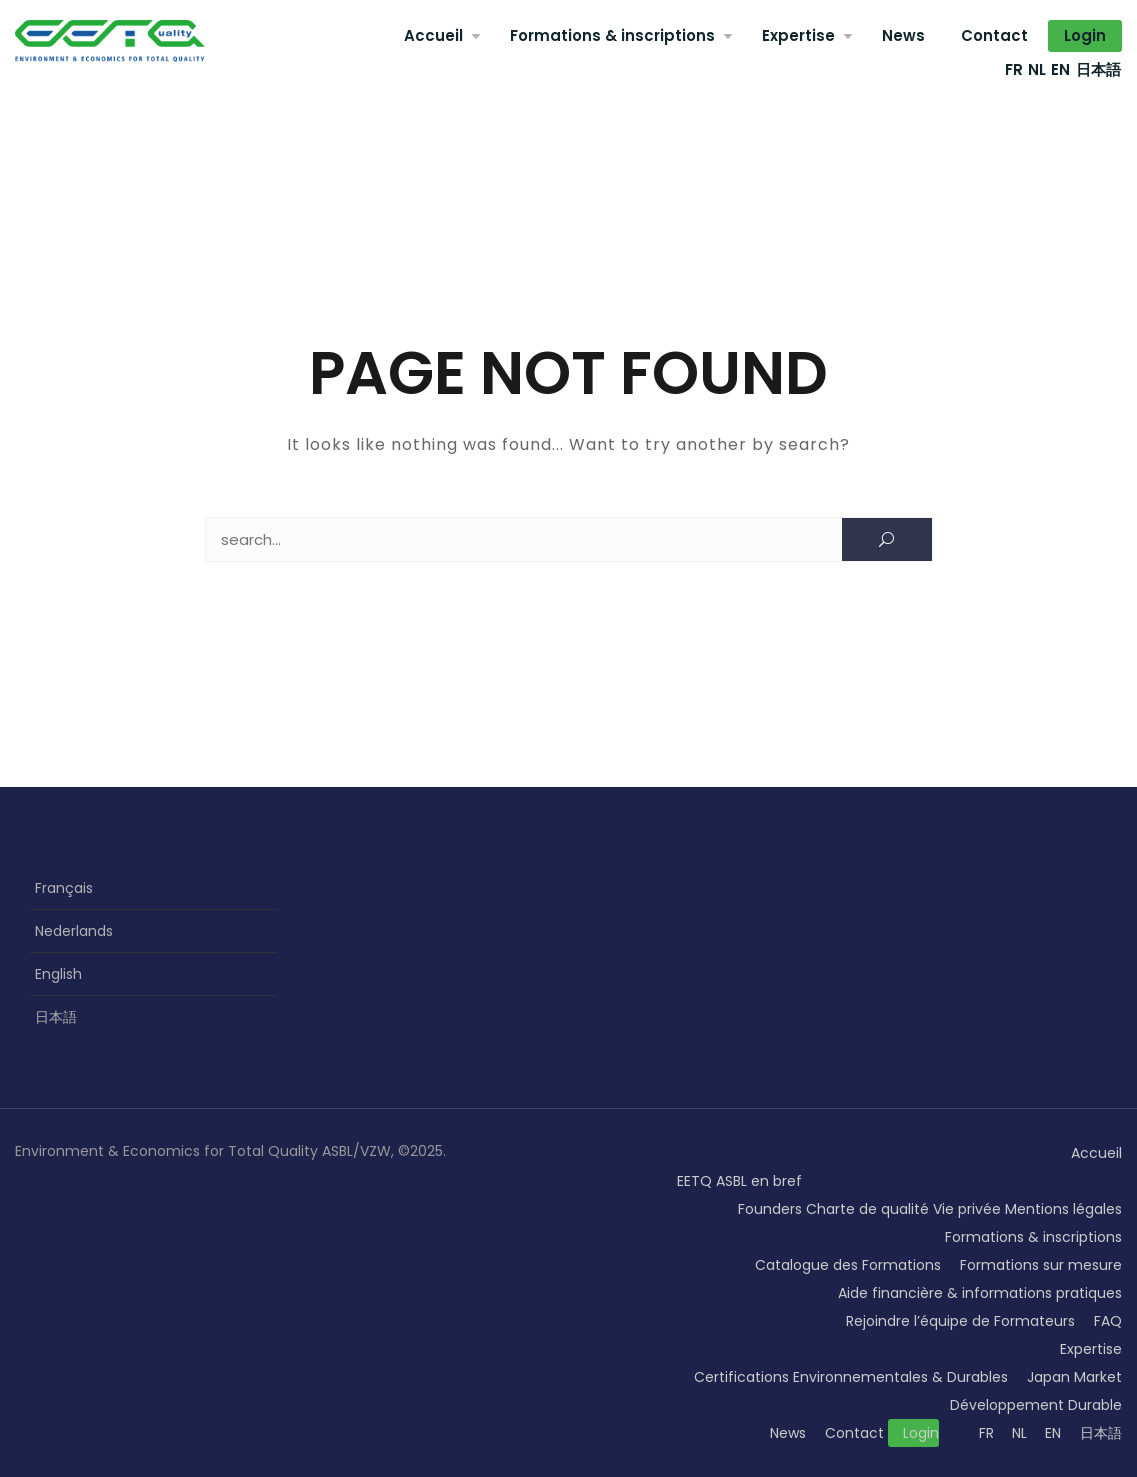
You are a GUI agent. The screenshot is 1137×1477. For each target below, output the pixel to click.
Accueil (433, 35)
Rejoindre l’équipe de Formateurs (960, 1321)
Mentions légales (1063, 1209)
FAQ (1108, 1321)
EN (1060, 69)
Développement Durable (1036, 1405)
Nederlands (74, 931)
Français (64, 888)
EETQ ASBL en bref (739, 1181)
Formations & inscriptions (612, 35)
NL (1037, 69)
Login (1085, 35)
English (58, 974)
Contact (994, 35)
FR (1014, 69)
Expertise (798, 35)
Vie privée (967, 1209)
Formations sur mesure (1041, 1265)
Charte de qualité (867, 1209)
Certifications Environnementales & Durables (851, 1377)
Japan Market (1074, 1377)
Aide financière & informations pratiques (980, 1293)
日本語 (1098, 69)
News (903, 35)
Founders (770, 1209)
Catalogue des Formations (848, 1265)
